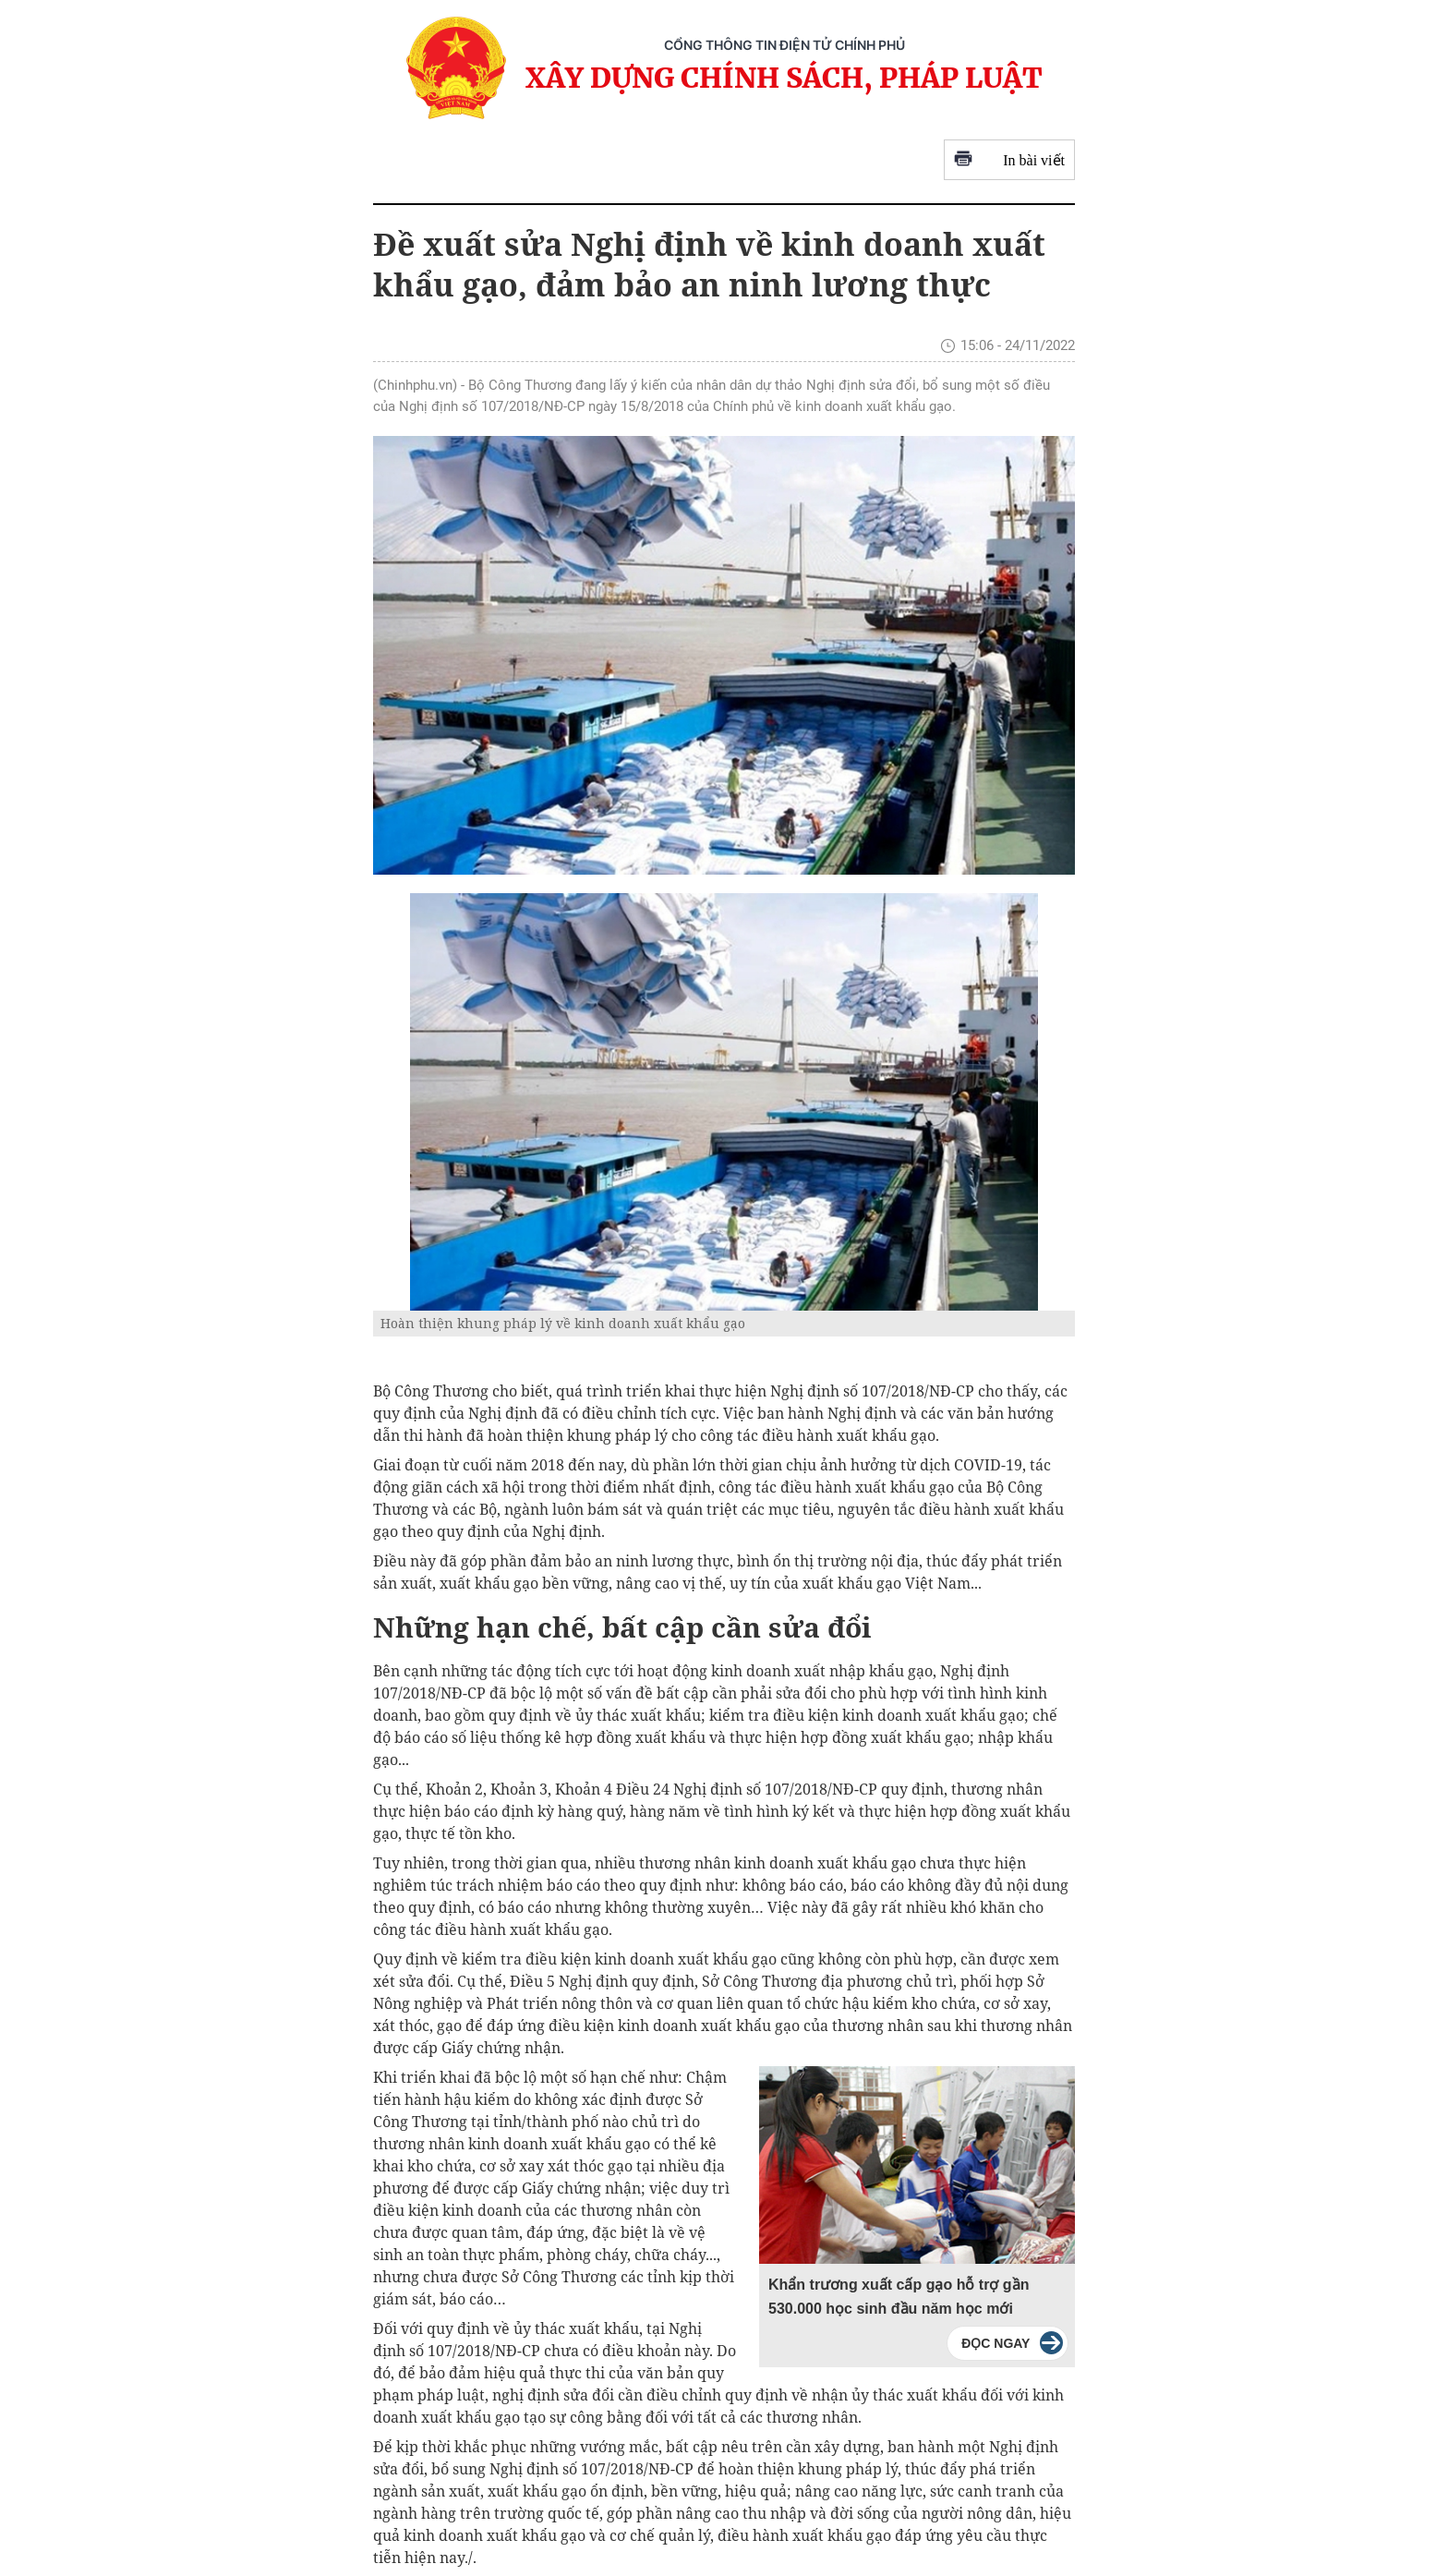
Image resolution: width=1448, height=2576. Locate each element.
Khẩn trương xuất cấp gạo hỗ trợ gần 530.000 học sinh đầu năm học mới (898, 2296)
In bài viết (1009, 160)
